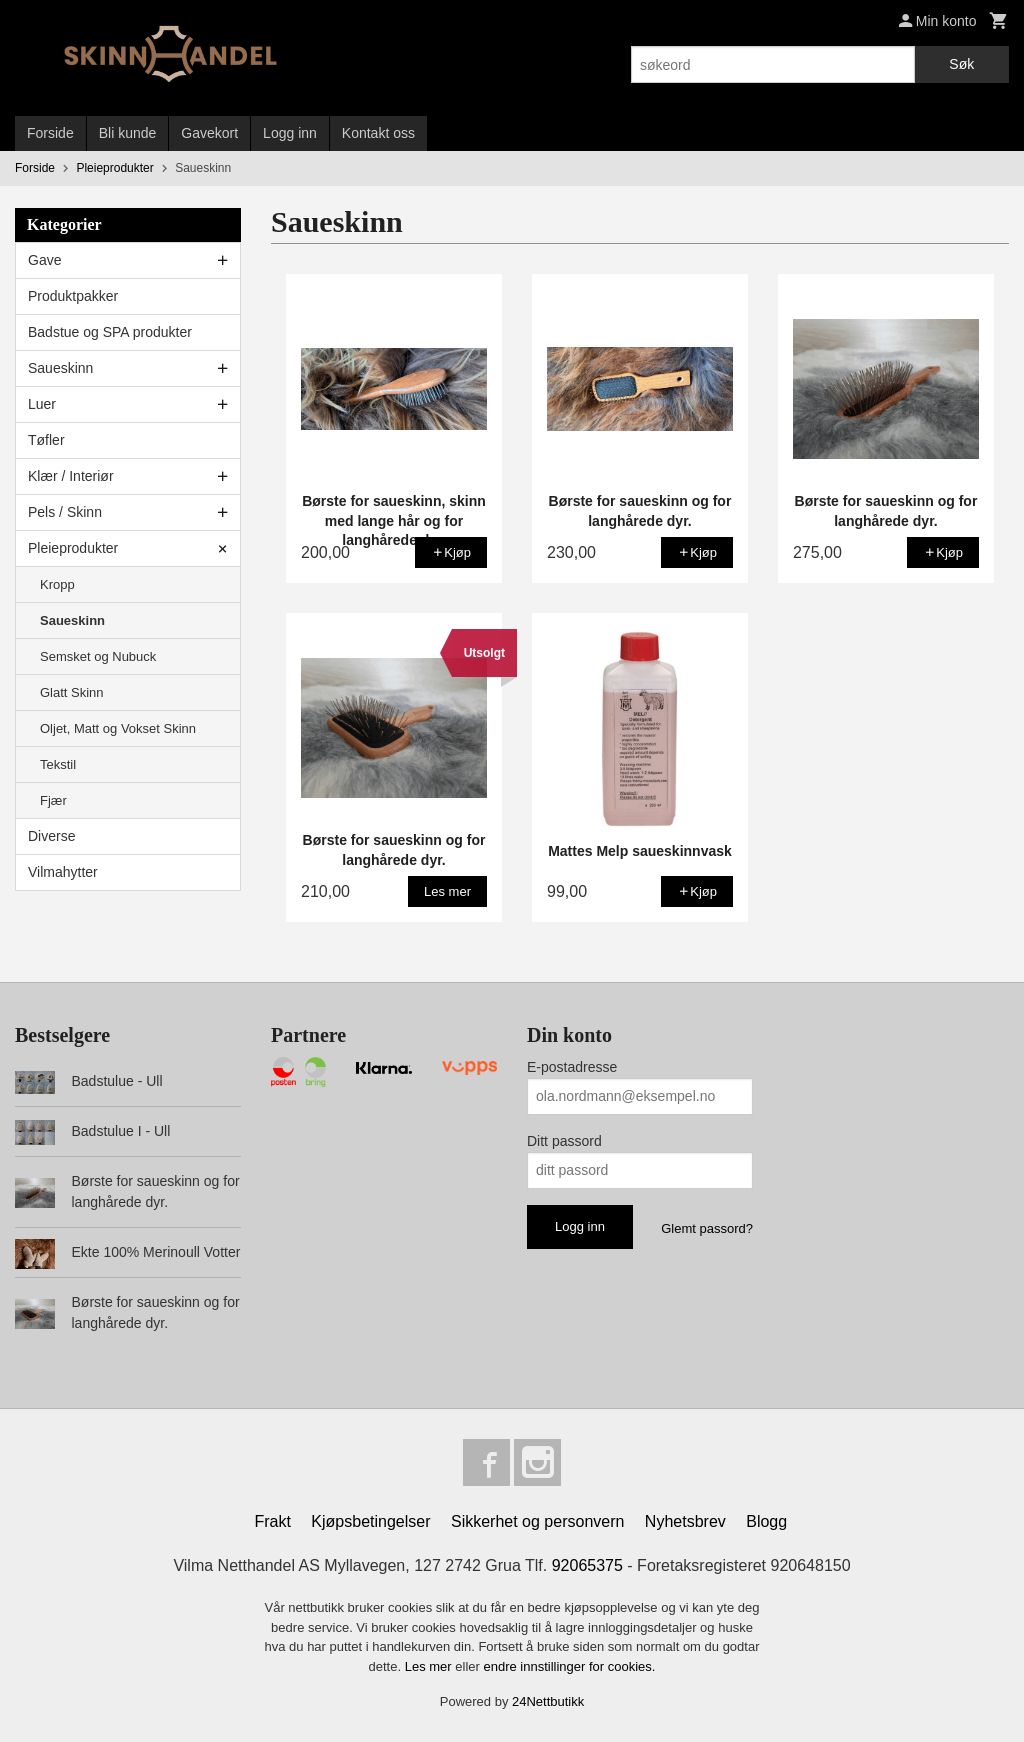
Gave (44, 260)
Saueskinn (60, 368)
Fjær (53, 800)
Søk (961, 64)
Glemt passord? (707, 1228)
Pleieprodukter (73, 548)
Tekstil (58, 764)
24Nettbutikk (548, 1702)
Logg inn (290, 133)
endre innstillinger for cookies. (569, 1666)
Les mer (430, 1666)
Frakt (272, 1522)
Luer (42, 404)
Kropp (57, 584)
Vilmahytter (63, 872)
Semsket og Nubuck (98, 656)
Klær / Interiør (71, 476)
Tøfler (46, 440)
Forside (50, 133)
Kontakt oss (378, 133)
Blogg (766, 1522)
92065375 (587, 1566)
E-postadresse (572, 1067)
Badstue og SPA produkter (110, 332)
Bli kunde (128, 133)
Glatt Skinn (72, 692)
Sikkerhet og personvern (537, 1522)
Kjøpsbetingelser (370, 1522)
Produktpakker (73, 296)
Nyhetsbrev (685, 1522)
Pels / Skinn (65, 512)
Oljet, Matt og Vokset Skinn (118, 728)
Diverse (51, 836)
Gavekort (209, 133)
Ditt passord (564, 1141)
